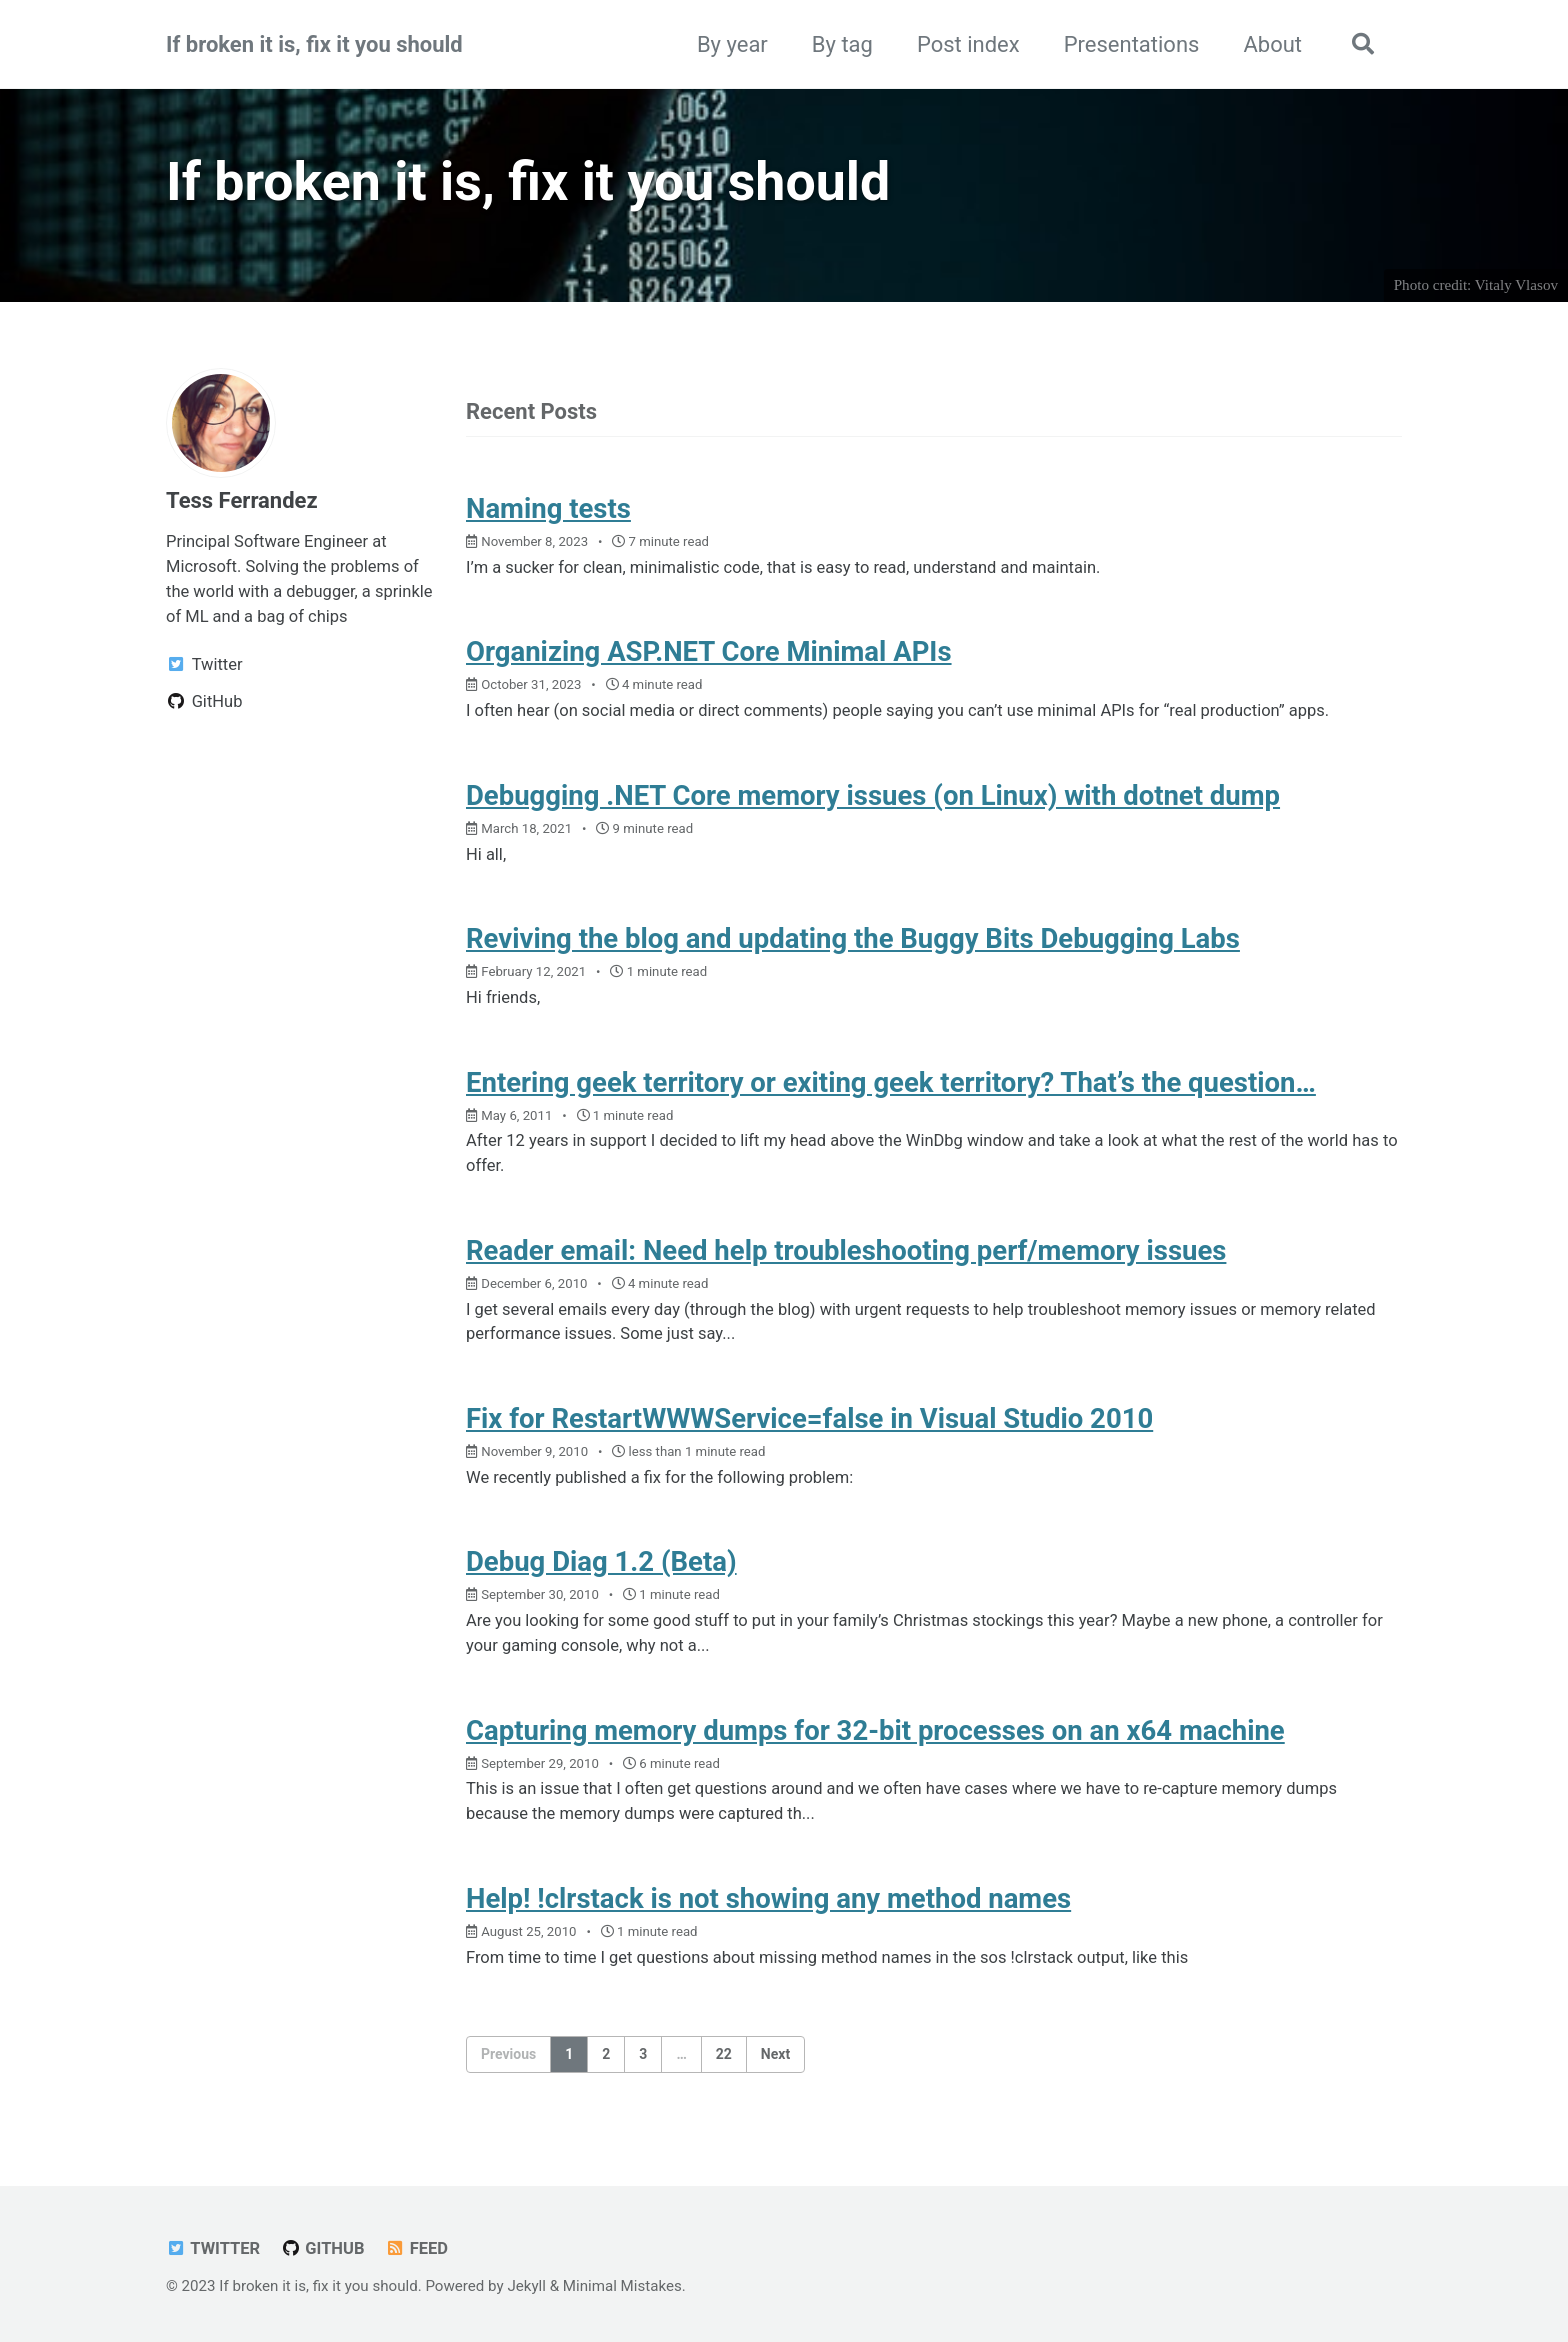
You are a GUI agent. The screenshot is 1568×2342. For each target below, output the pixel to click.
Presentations (1132, 44)
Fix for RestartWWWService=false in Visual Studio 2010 (809, 1418)
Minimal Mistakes (622, 2286)
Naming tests (548, 508)
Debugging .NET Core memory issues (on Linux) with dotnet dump (873, 795)
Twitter (213, 2248)
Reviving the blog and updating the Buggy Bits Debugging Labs (853, 938)
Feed (416, 2248)
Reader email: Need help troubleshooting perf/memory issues (846, 1250)
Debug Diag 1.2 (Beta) (601, 1561)
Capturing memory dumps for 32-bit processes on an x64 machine (875, 1730)
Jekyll (526, 2286)
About (1272, 44)
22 (724, 2054)
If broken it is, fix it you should (314, 44)
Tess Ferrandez (242, 500)
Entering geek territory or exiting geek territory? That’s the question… (891, 1082)
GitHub (323, 2248)
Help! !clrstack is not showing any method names (768, 1898)
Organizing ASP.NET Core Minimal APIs (709, 651)
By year (732, 44)
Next (775, 2054)
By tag (842, 44)
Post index (968, 44)
